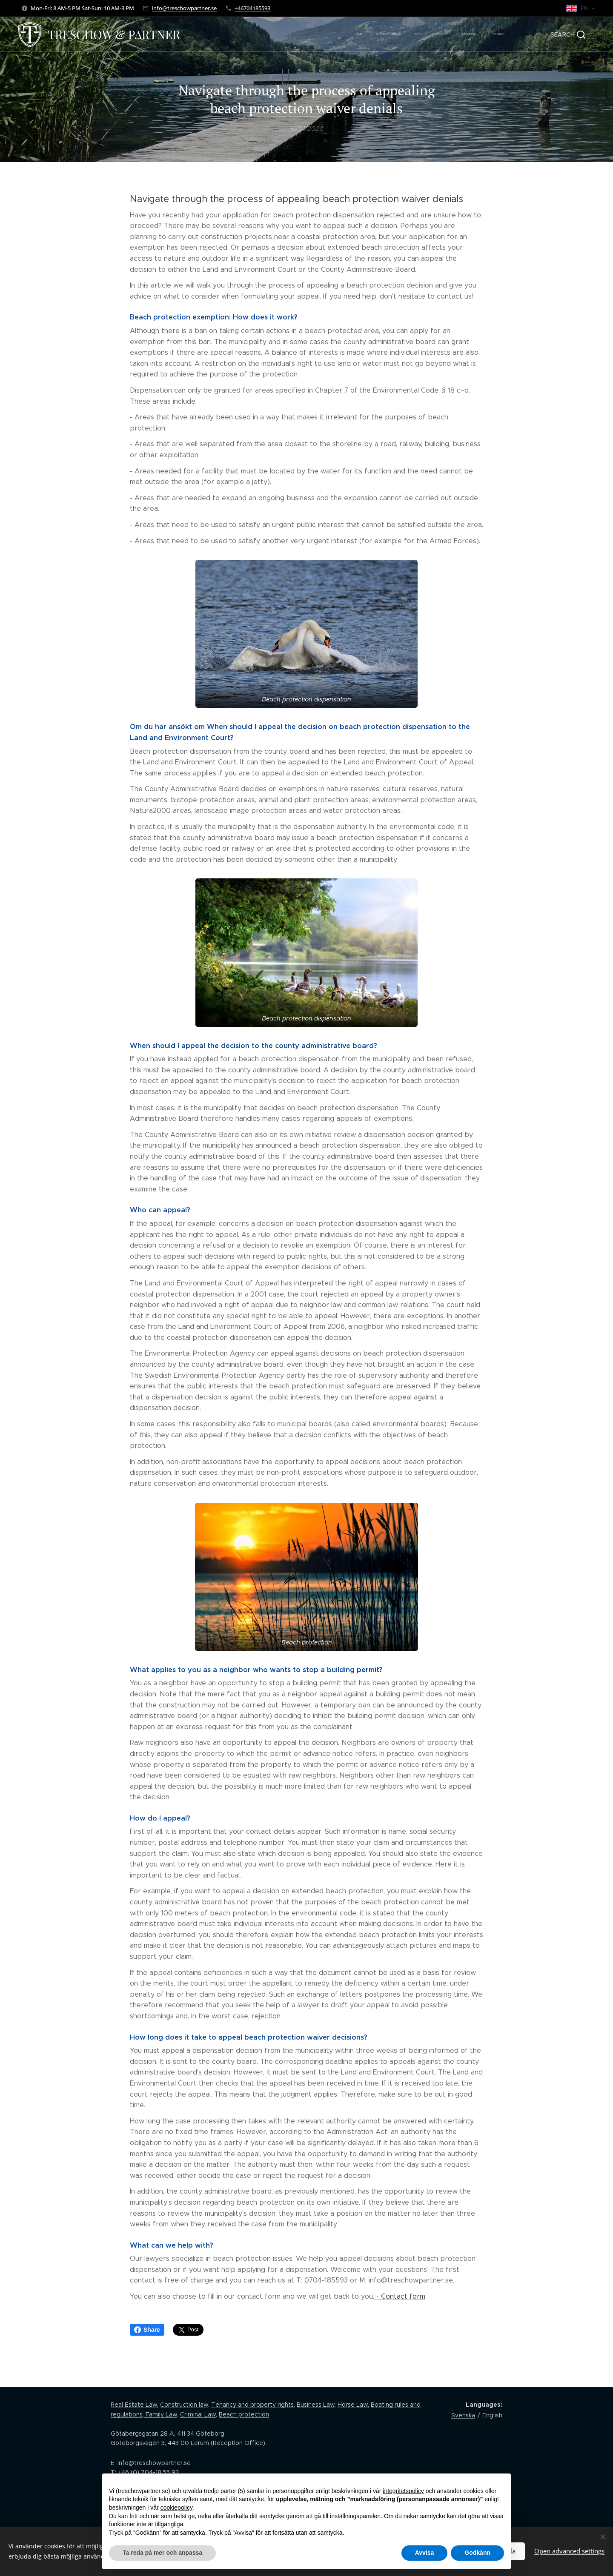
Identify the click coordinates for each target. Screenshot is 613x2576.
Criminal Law (198, 2414)
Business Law (316, 2404)
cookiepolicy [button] (176, 2507)
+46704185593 (252, 8)
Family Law (160, 2414)
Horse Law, (353, 2404)
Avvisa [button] (424, 2552)
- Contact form (399, 2296)
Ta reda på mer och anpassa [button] (162, 2552)
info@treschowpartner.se (184, 8)
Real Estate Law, (134, 2404)
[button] (568, 34)
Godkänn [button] (477, 2552)
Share (147, 2329)
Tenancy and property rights (252, 2404)
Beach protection (244, 2414)
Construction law (184, 2404)
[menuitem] (443, 34)
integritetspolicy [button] (403, 2491)
